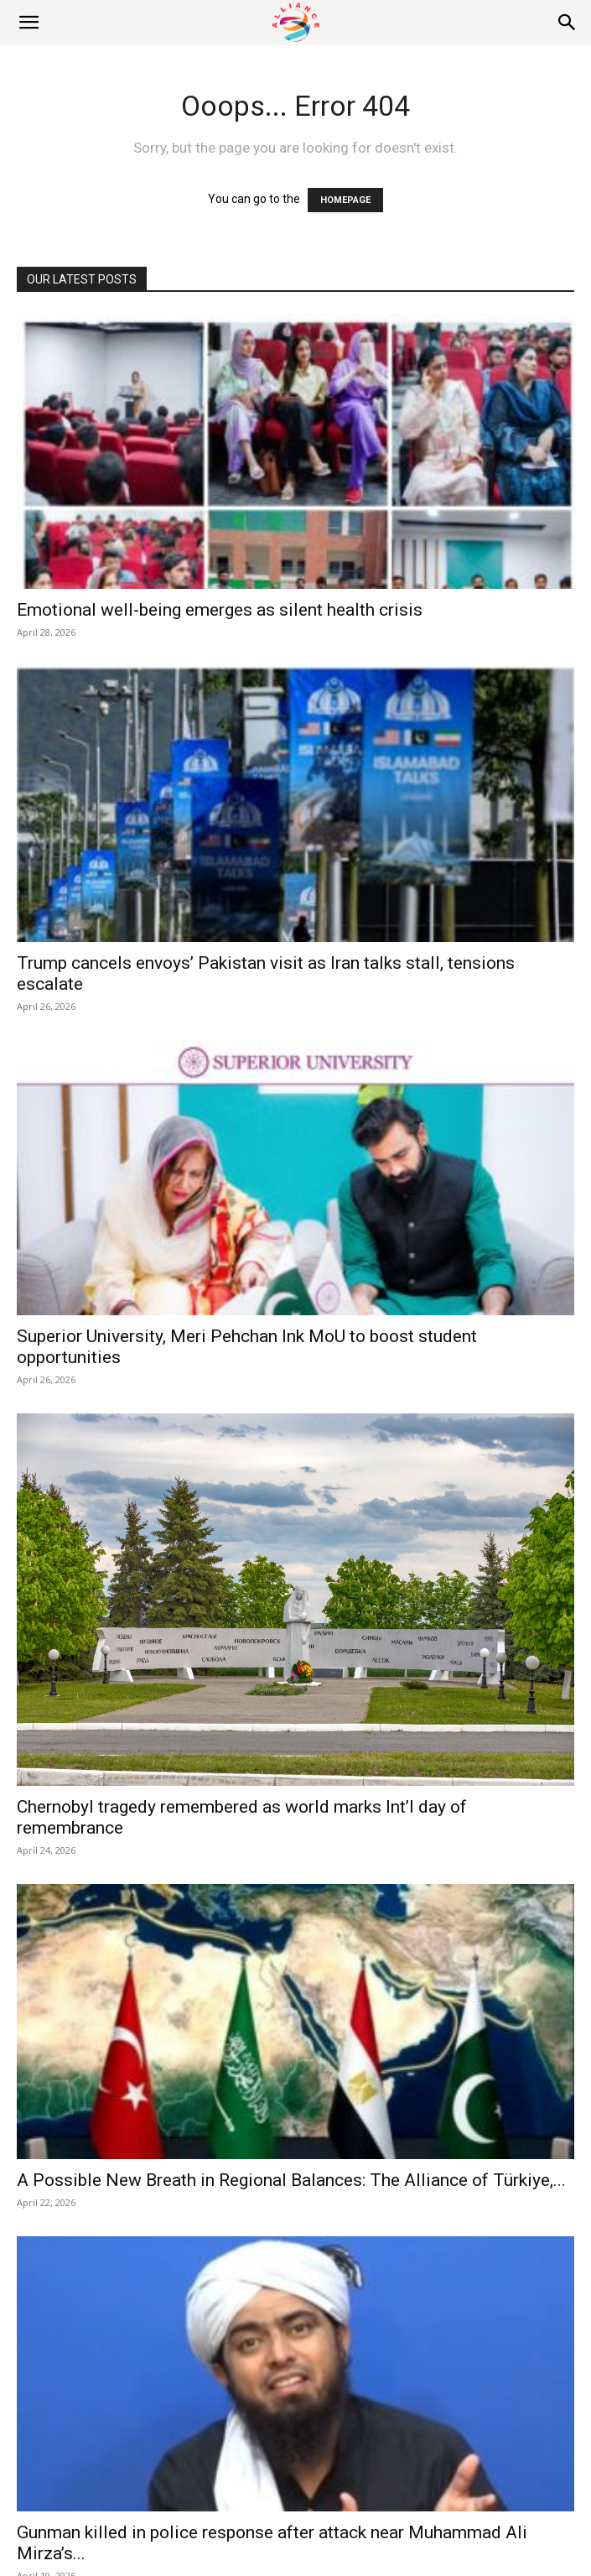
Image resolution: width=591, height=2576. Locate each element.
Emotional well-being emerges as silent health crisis (220, 610)
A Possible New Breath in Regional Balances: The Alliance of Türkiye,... (291, 2180)
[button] (28, 22)
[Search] (567, 22)
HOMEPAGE (345, 200)
